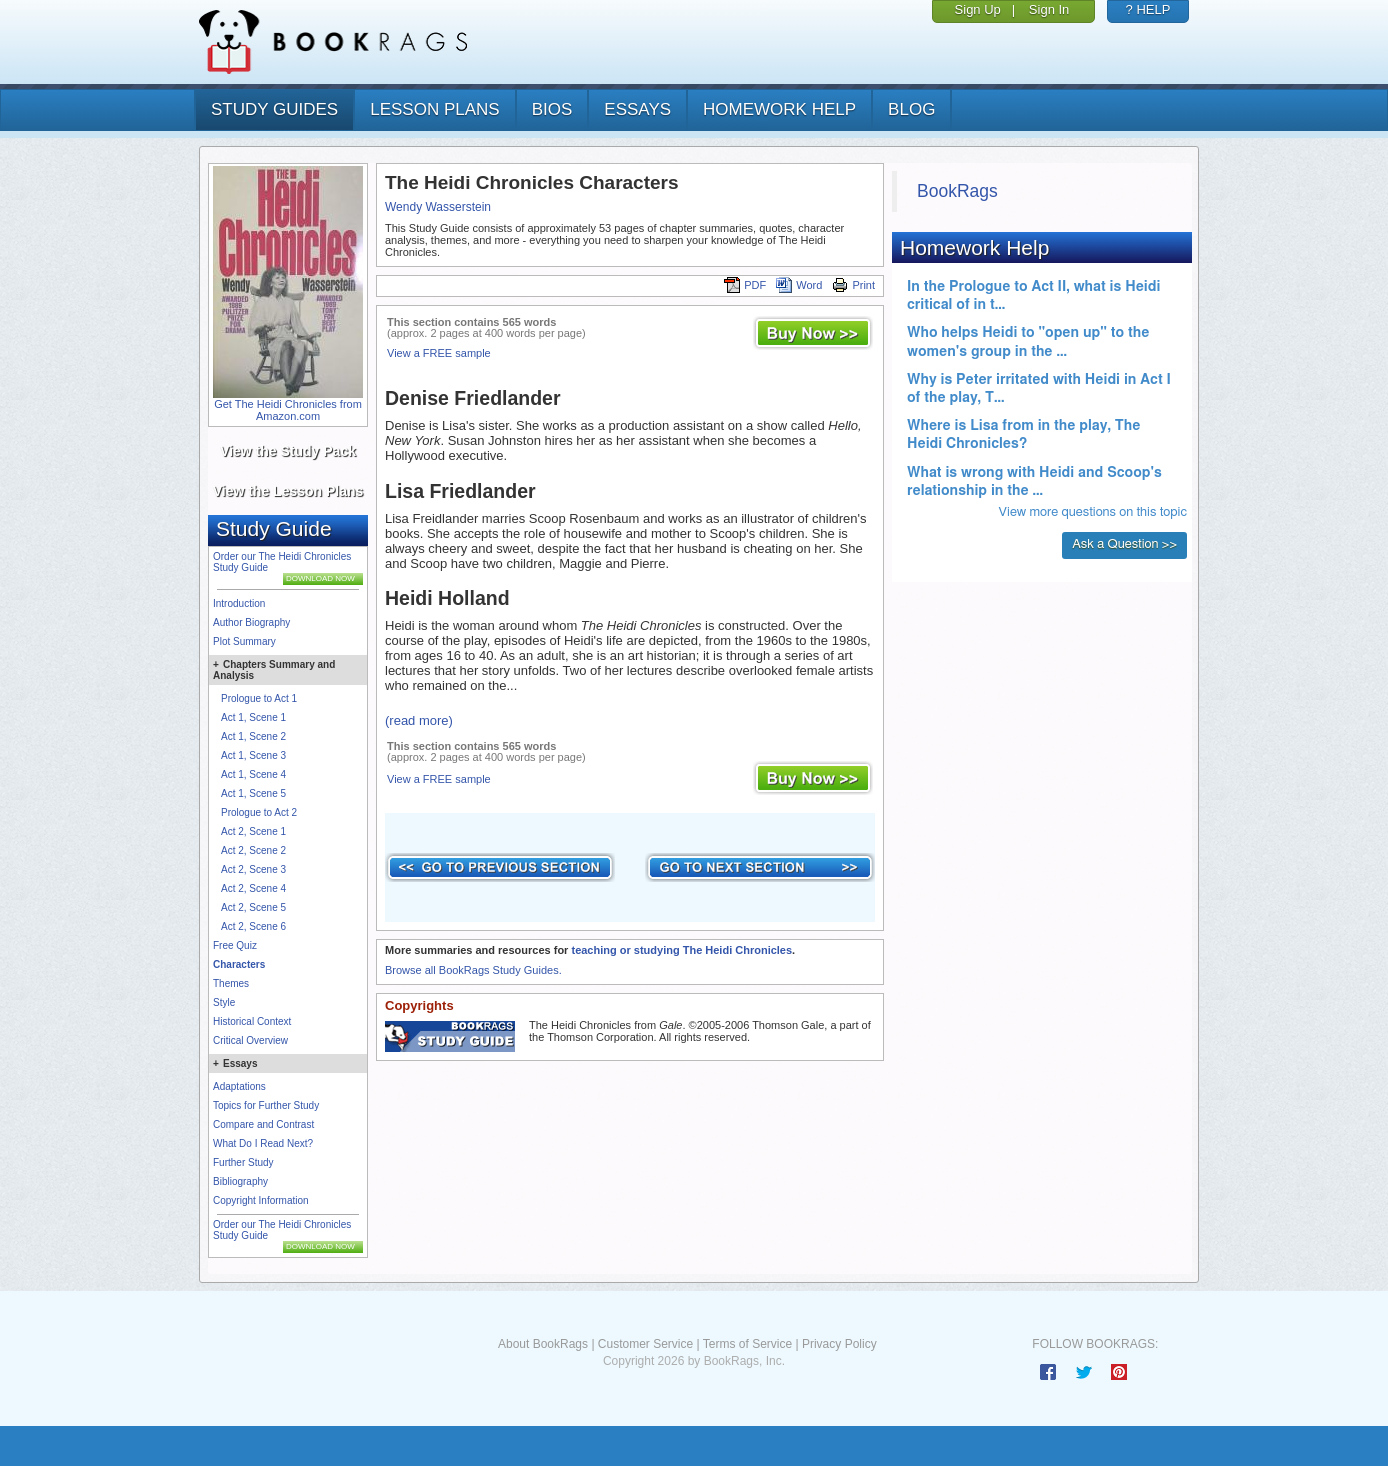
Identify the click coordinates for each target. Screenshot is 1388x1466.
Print (853, 285)
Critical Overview (250, 1040)
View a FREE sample (439, 353)
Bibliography (240, 1181)
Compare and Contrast (263, 1124)
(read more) (419, 720)
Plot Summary (244, 641)
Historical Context (252, 1021)
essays (637, 109)
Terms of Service (747, 1344)
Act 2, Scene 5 (253, 907)
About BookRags (543, 1344)
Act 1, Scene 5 (253, 793)
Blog (911, 109)
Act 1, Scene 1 (253, 717)
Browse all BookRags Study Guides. (473, 970)
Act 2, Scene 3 (253, 869)
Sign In (1049, 9)
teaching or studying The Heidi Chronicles (681, 950)
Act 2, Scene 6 (253, 926)
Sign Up (978, 9)
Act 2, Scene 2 (253, 850)
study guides (274, 109)
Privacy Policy (839, 1344)
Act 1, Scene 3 (253, 755)
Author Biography (251, 622)
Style (224, 1002)
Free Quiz (235, 945)
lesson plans (434, 109)
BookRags (957, 191)
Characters (239, 964)
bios (552, 109)
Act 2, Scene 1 (253, 831)
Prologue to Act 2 (259, 812)
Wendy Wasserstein (438, 207)
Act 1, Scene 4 (253, 774)
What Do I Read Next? (263, 1143)
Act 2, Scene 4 (253, 888)
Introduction (239, 603)
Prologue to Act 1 (259, 698)
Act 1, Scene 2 (253, 736)
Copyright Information (261, 1200)
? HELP (1148, 9)
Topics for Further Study (266, 1105)
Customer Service (645, 1344)
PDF (745, 285)
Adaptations (239, 1086)
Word (799, 285)
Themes (231, 983)
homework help (779, 109)
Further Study (243, 1162)
